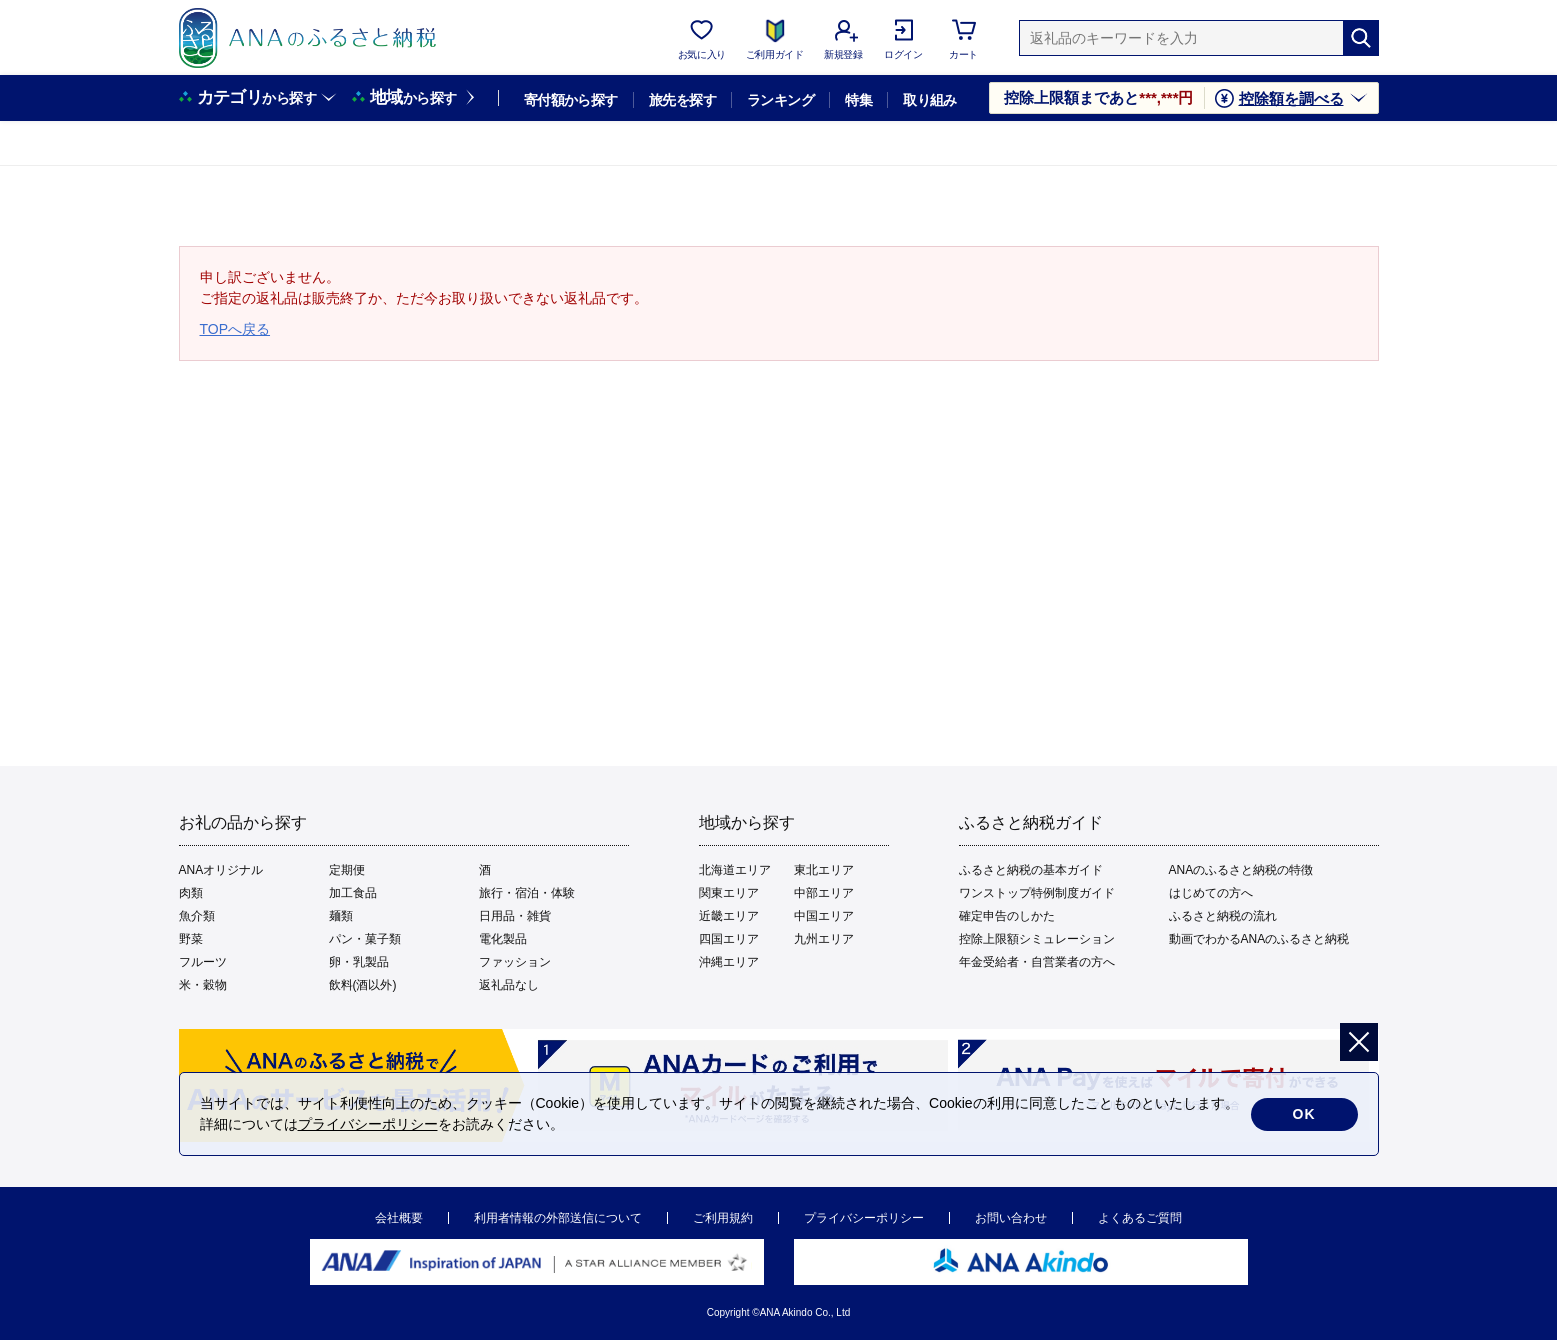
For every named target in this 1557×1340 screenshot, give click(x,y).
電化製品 (503, 939)
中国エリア (824, 916)
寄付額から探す (571, 100)
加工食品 (353, 893)
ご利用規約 (723, 1218)
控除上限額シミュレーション (1037, 939)
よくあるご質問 (1140, 1218)
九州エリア (824, 939)
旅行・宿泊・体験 (527, 893)
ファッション (515, 962)
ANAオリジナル (221, 870)
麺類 (341, 916)
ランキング (780, 100)
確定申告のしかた (1007, 916)
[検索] (1361, 38)
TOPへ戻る (235, 329)
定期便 (347, 870)
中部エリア (824, 893)
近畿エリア (729, 916)
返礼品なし (509, 985)
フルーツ (203, 962)
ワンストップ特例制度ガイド (1037, 893)
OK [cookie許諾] (1304, 1114)
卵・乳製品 (359, 962)
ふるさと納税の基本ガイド (1031, 870)
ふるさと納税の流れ (1223, 916)
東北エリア (824, 870)
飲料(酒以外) (363, 985)
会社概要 (399, 1218)
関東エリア (729, 893)
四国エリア (729, 939)
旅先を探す (682, 100)
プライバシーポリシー (864, 1218)
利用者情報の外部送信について (558, 1218)
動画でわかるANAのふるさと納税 (1259, 939)
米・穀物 (203, 985)
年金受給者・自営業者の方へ (1037, 962)
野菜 (191, 939)
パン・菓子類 (365, 939)
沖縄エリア (729, 962)
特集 (858, 100)
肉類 (191, 893)
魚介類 (197, 916)
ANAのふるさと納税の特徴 (1241, 870)
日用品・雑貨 (515, 916)
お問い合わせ (1011, 1218)
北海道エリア (735, 870)
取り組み (930, 100)
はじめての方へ (1211, 893)
